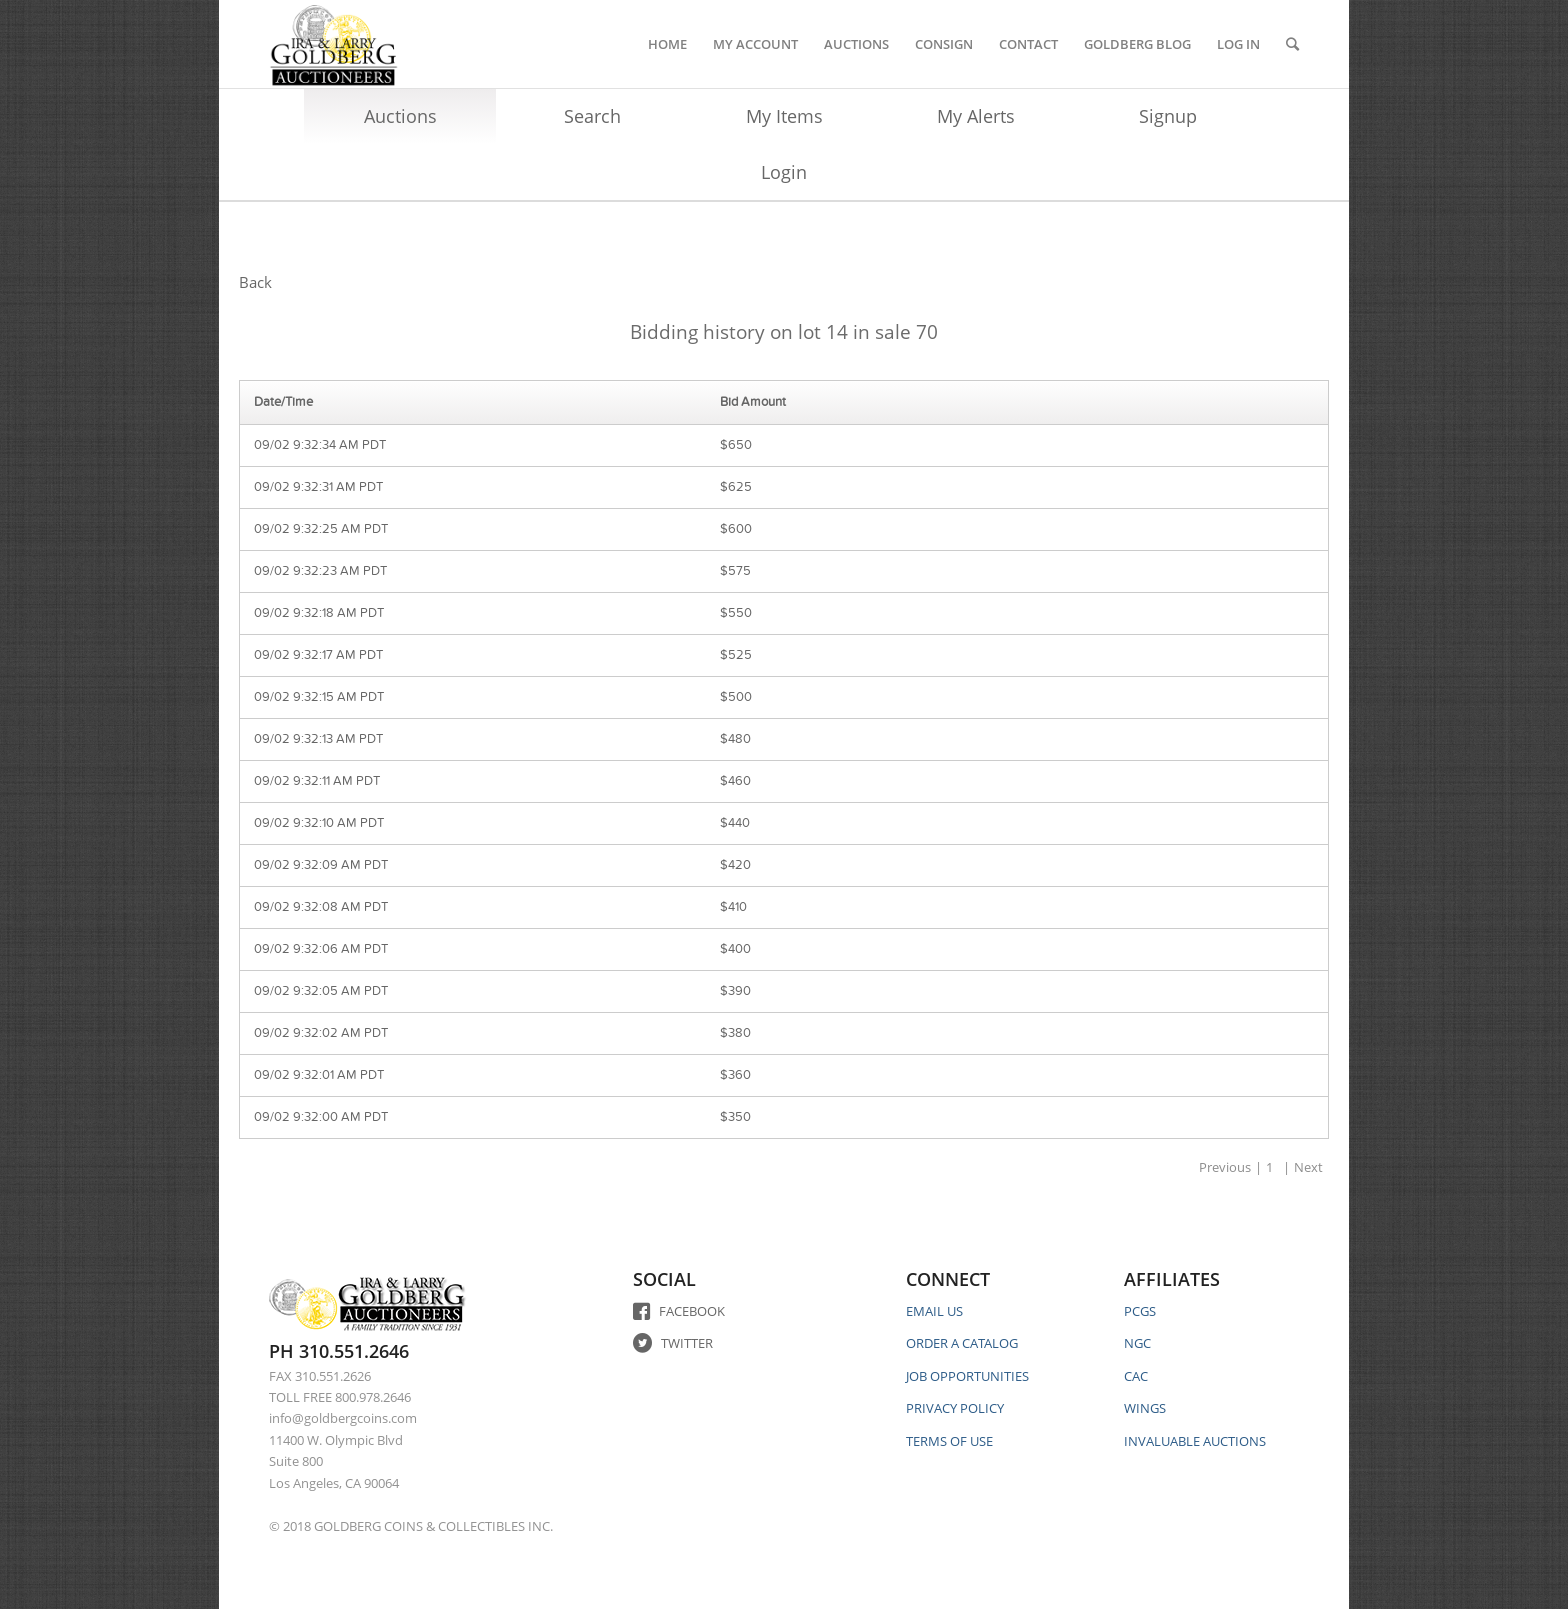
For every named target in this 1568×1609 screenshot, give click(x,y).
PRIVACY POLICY (955, 1408)
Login (784, 172)
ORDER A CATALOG (962, 1343)
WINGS (1145, 1408)
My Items (784, 116)
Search (592, 116)
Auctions (400, 116)
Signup (1168, 116)
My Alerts (976, 116)
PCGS (1140, 1311)
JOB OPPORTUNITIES (967, 1376)
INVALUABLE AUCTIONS (1195, 1441)
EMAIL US (934, 1311)
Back (255, 282)
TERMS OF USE (949, 1441)
